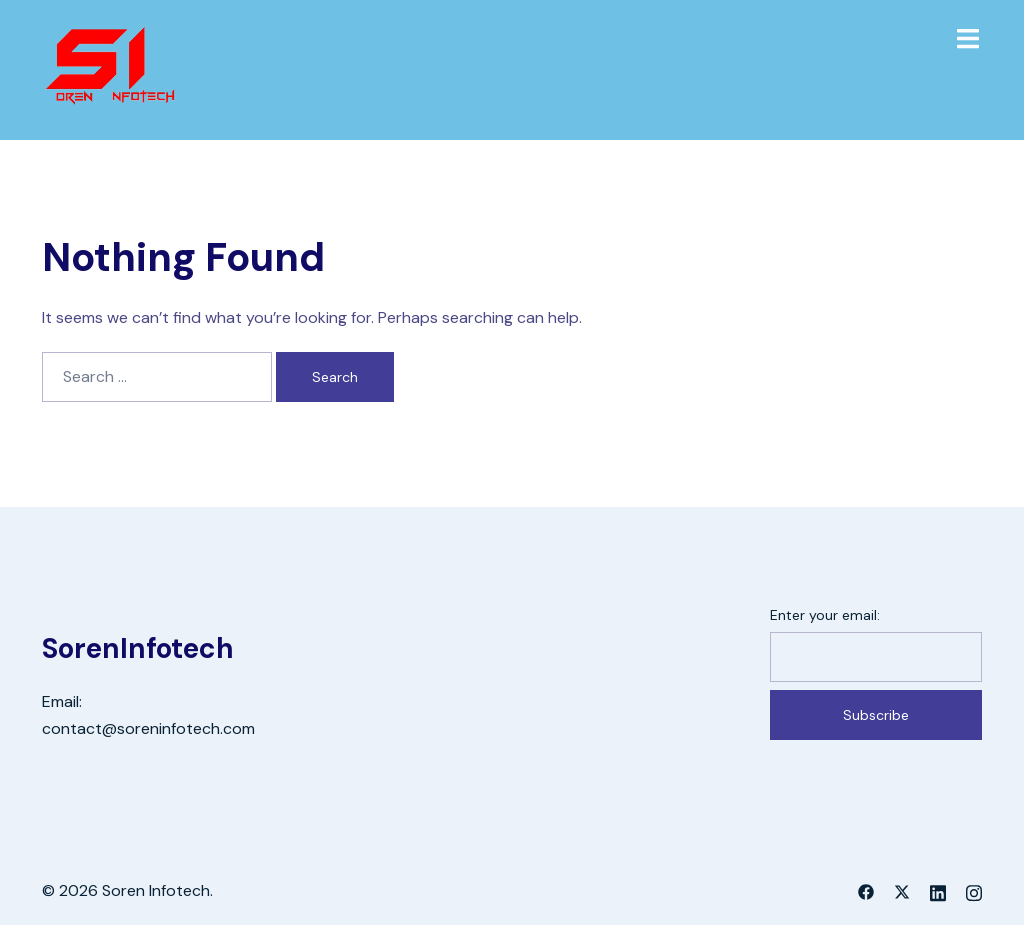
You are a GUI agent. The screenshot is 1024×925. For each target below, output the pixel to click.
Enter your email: (825, 615)
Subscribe (876, 715)
